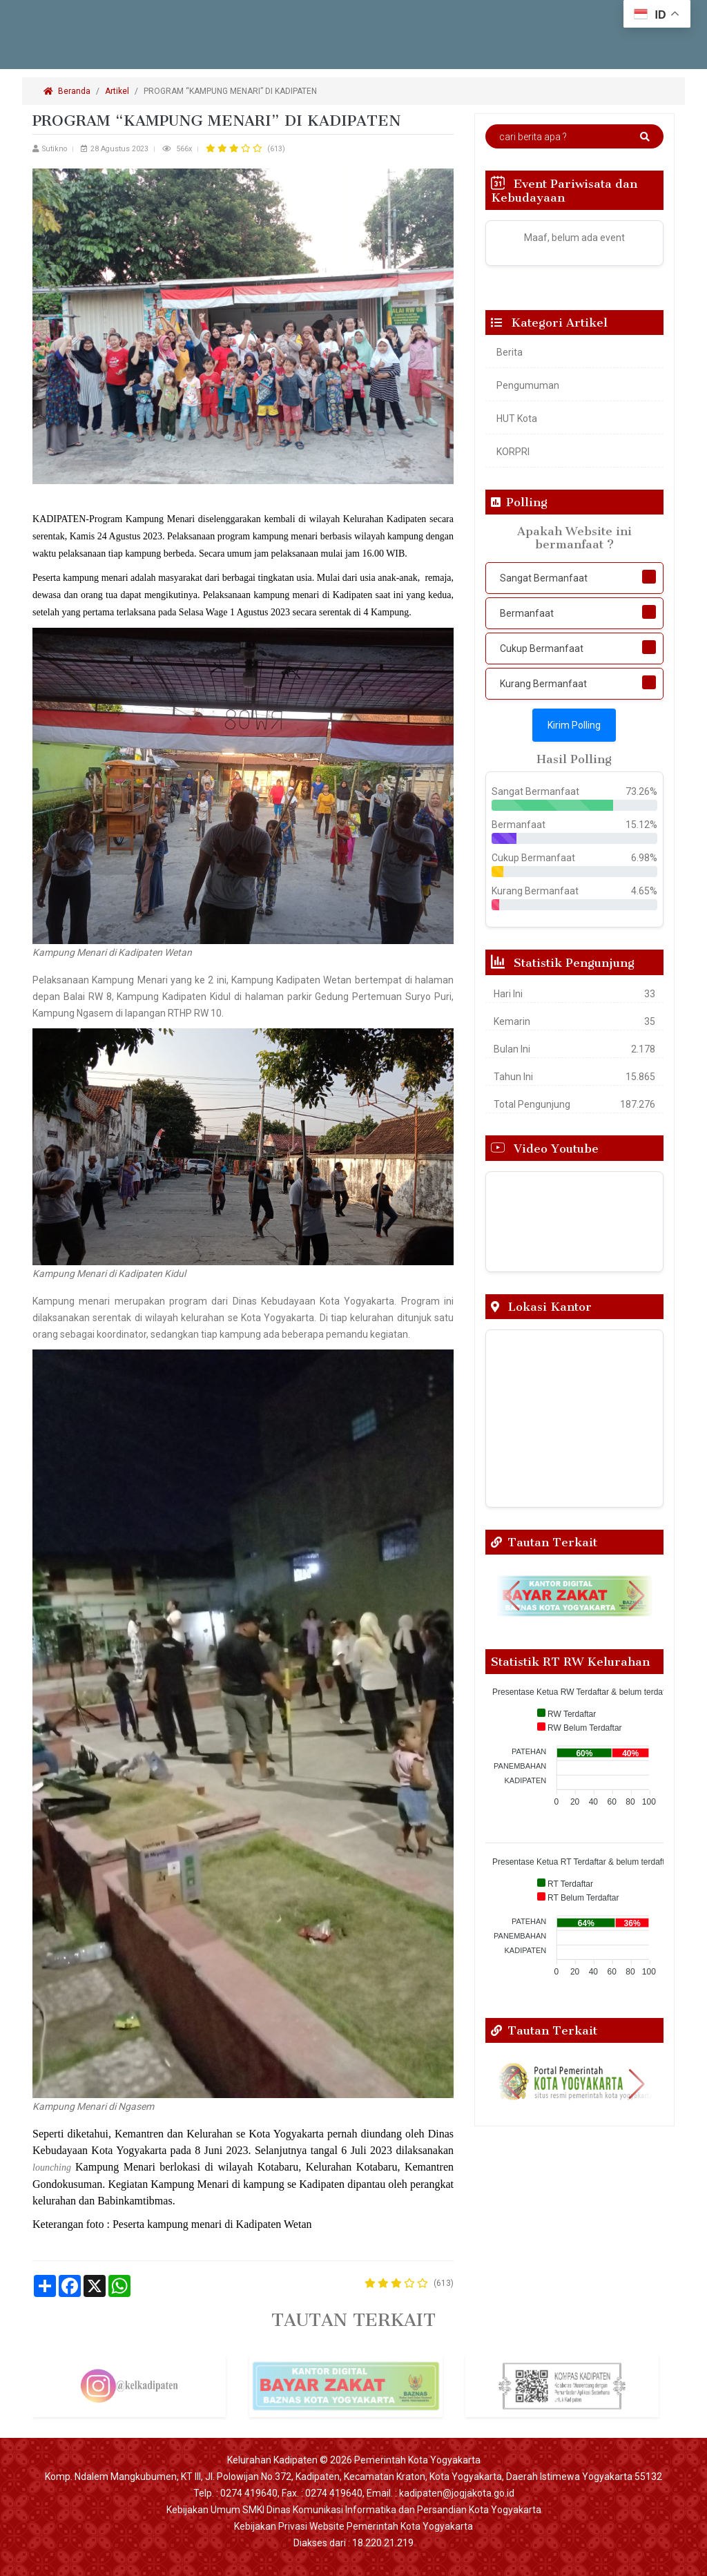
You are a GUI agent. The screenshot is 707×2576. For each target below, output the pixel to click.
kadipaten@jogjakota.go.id (456, 2493)
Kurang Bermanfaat (543, 683)
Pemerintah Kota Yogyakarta (417, 2460)
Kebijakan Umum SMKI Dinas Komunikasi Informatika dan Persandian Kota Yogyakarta (353, 2509)
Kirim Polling (574, 725)
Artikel (117, 91)
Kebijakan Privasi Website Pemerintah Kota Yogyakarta (353, 2526)
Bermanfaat (527, 613)
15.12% (641, 824)
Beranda (66, 91)
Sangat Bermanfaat (544, 578)
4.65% (644, 890)
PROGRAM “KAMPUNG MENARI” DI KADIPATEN (231, 91)
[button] (512, 1596)
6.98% (644, 857)
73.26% (641, 791)
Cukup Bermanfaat (541, 648)
